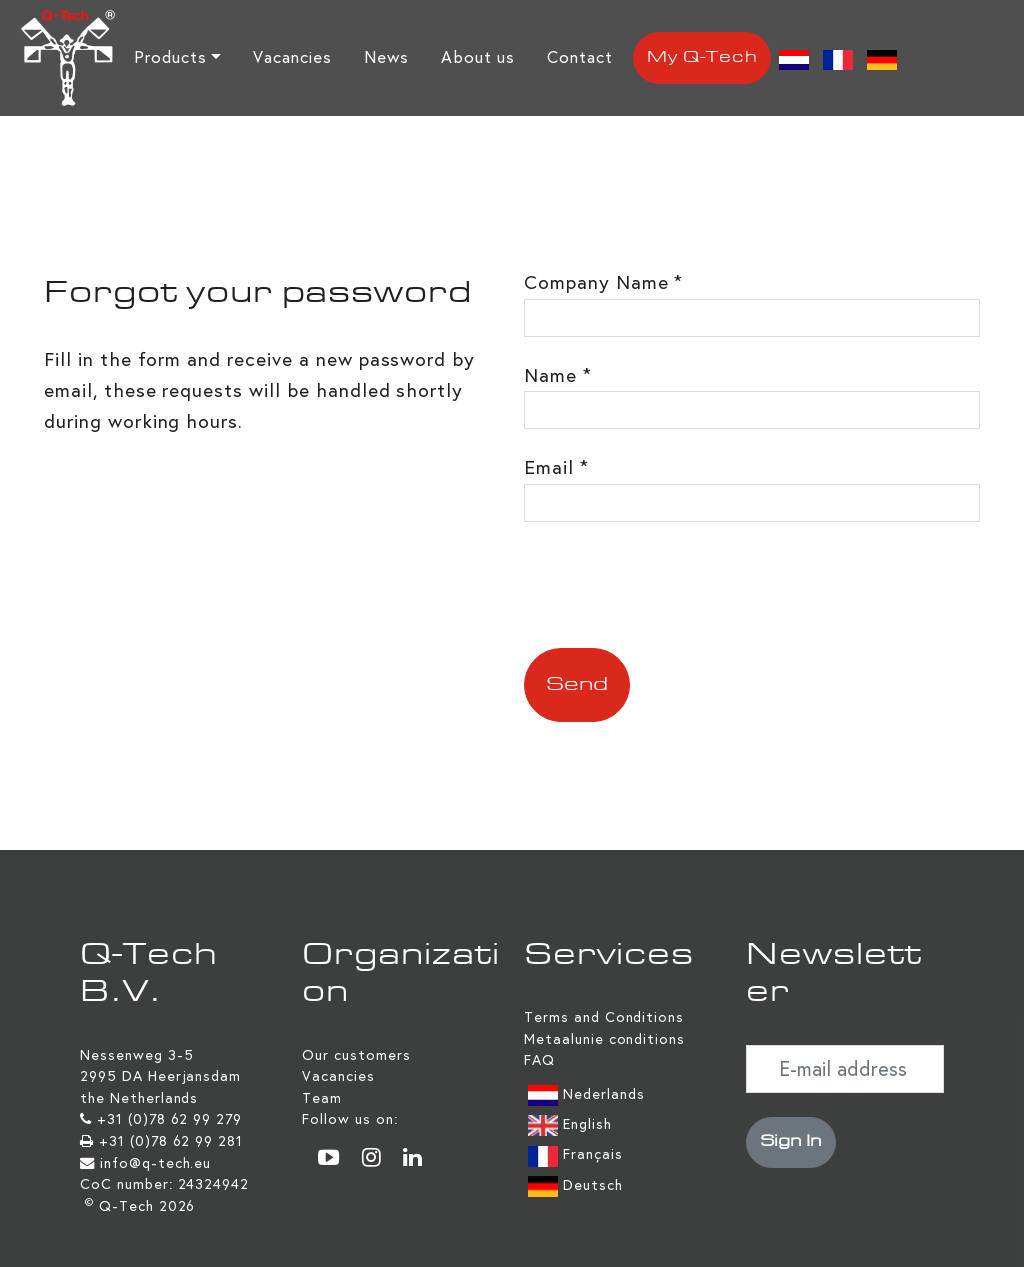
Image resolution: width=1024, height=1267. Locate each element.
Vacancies (292, 57)
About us (478, 57)
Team (322, 1098)
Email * (556, 467)
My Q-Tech (702, 58)
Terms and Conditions (604, 1017)
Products (170, 57)
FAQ (539, 1060)
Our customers (356, 1055)
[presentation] (676, 585)
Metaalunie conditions (604, 1039)
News (386, 57)
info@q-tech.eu (155, 1163)
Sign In (791, 1142)
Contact (580, 57)
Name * (558, 375)
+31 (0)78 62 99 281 (171, 1141)
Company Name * (603, 282)
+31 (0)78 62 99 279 (169, 1119)
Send (577, 685)
